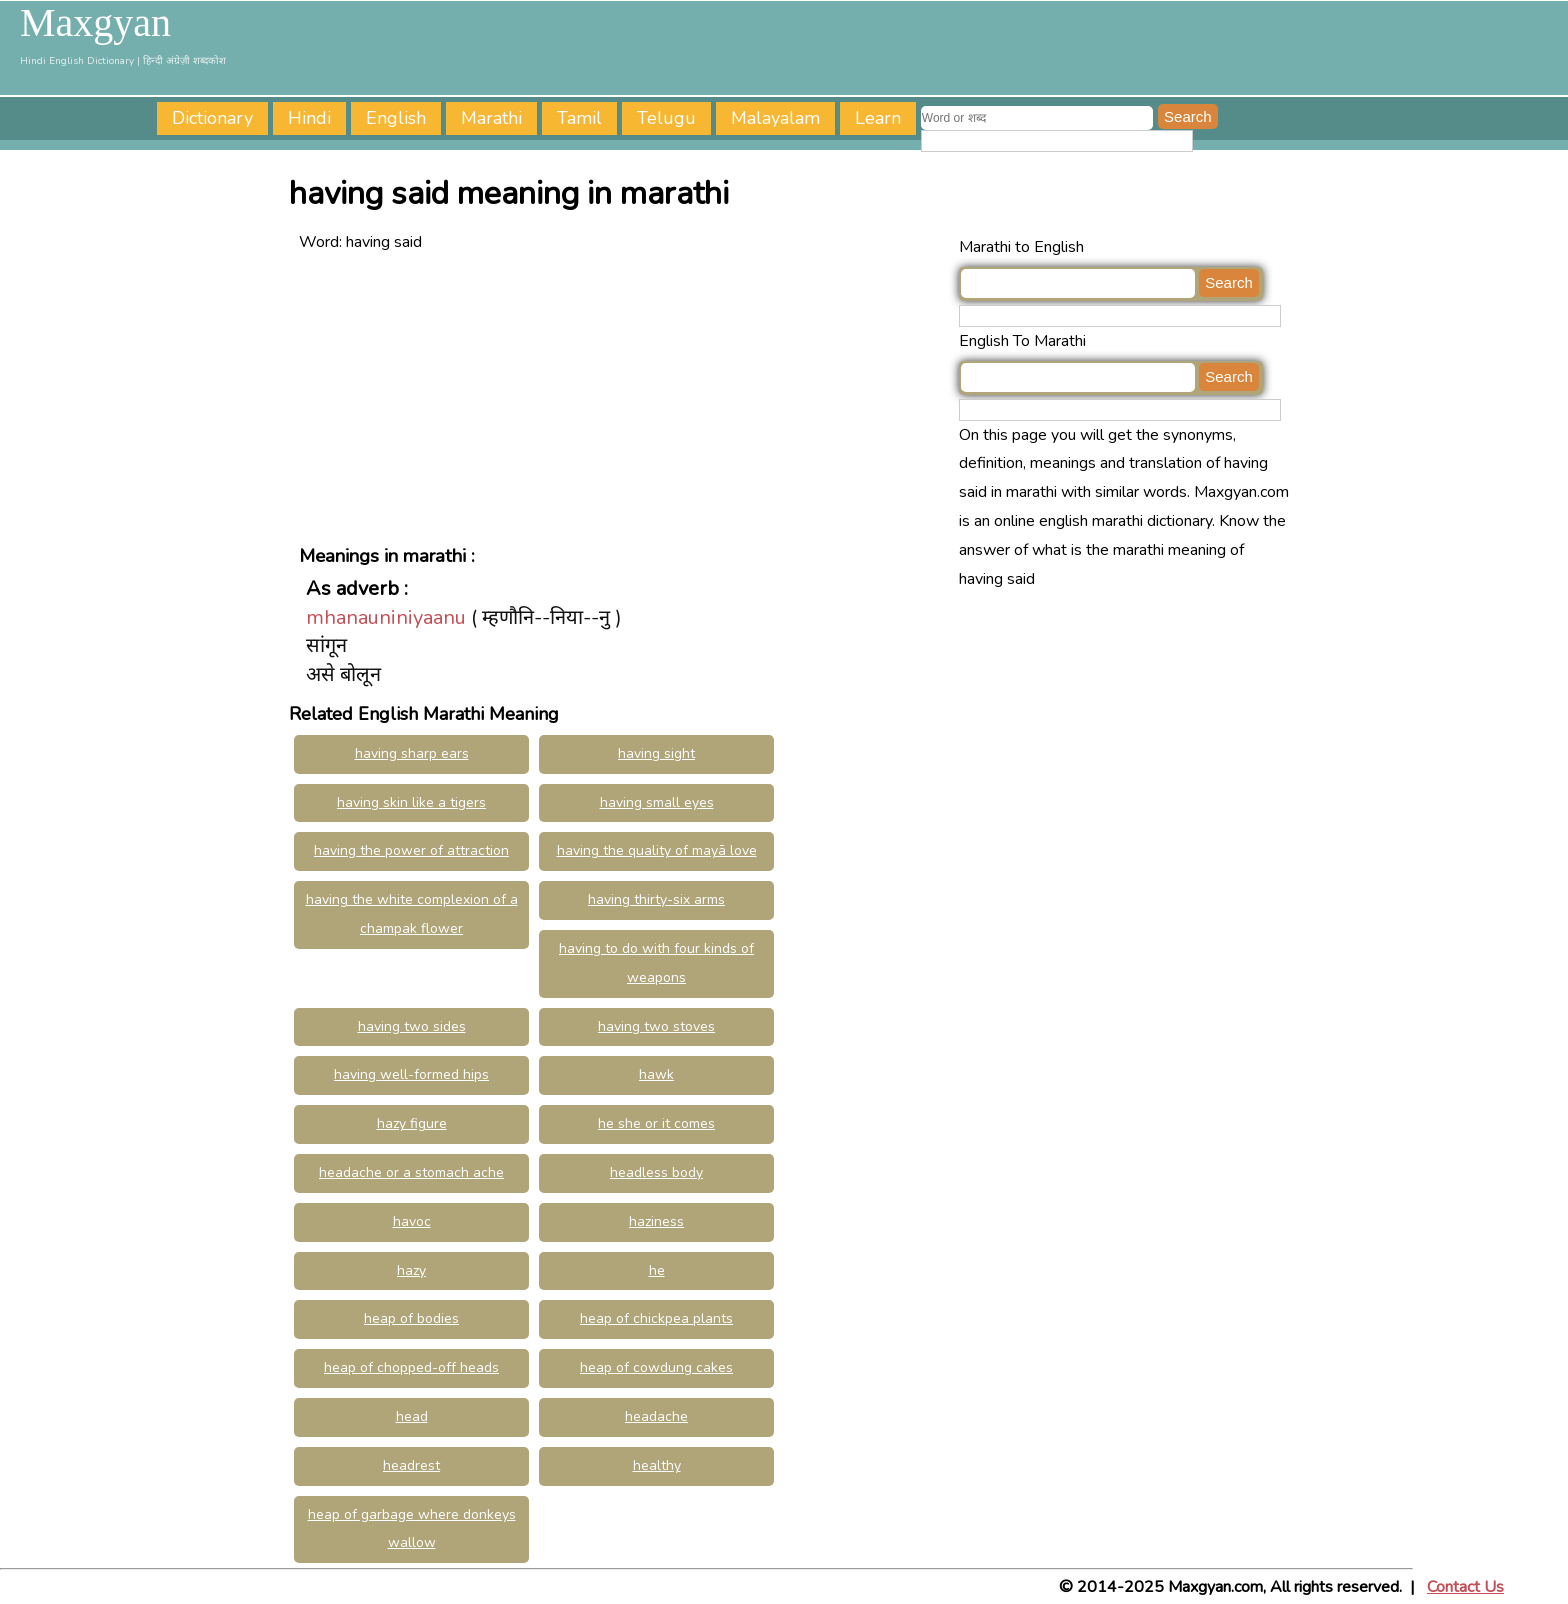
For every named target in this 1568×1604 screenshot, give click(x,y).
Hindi (309, 118)
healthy (657, 1465)
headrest (411, 1465)
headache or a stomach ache (411, 1172)
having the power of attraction (411, 850)
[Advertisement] (624, 397)
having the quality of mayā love (657, 850)
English (396, 118)
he (657, 1270)
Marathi (491, 118)
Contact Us (1465, 1587)
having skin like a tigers (411, 802)
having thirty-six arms (656, 899)
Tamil (579, 118)
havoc (412, 1221)
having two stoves (656, 1026)
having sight (656, 753)
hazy (411, 1270)
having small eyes (657, 802)
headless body (656, 1172)
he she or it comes (656, 1123)
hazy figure (412, 1123)
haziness (656, 1221)
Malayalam (775, 118)
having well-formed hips (411, 1074)
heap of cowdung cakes (656, 1367)
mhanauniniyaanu (386, 617)
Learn (878, 118)
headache (656, 1416)
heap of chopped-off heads (411, 1367)
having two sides (412, 1026)
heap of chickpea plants (656, 1318)
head (412, 1416)
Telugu (666, 118)
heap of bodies (411, 1318)
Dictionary (212, 118)
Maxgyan (95, 23)
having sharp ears (412, 753)
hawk (656, 1074)
